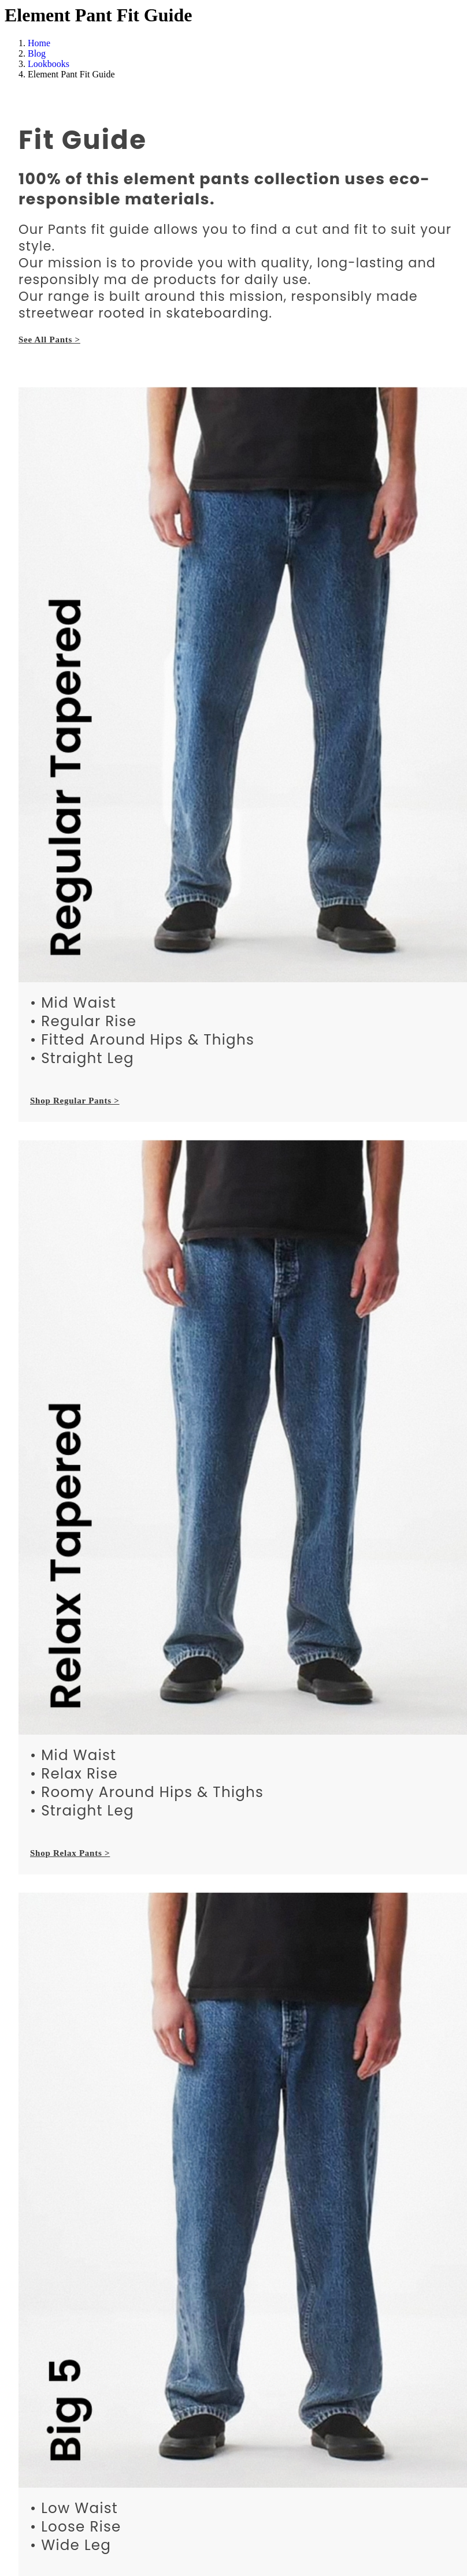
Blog (37, 53)
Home (39, 43)
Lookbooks (48, 64)
